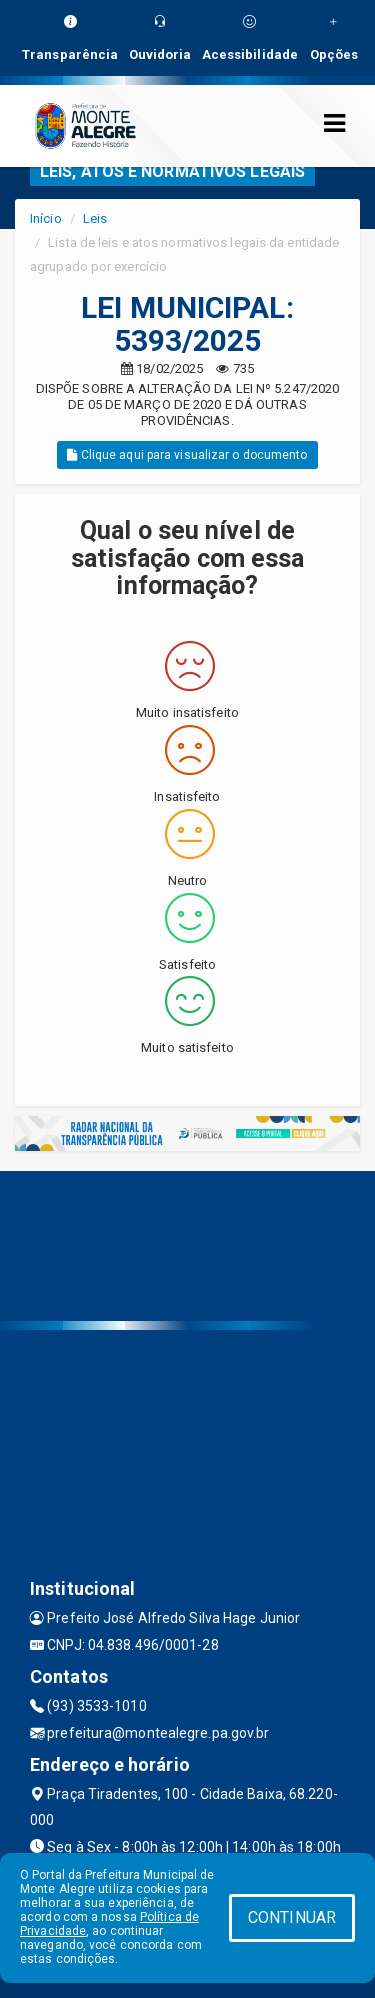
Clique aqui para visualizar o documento (187, 455)
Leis (95, 218)
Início (46, 218)
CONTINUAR (292, 1917)
